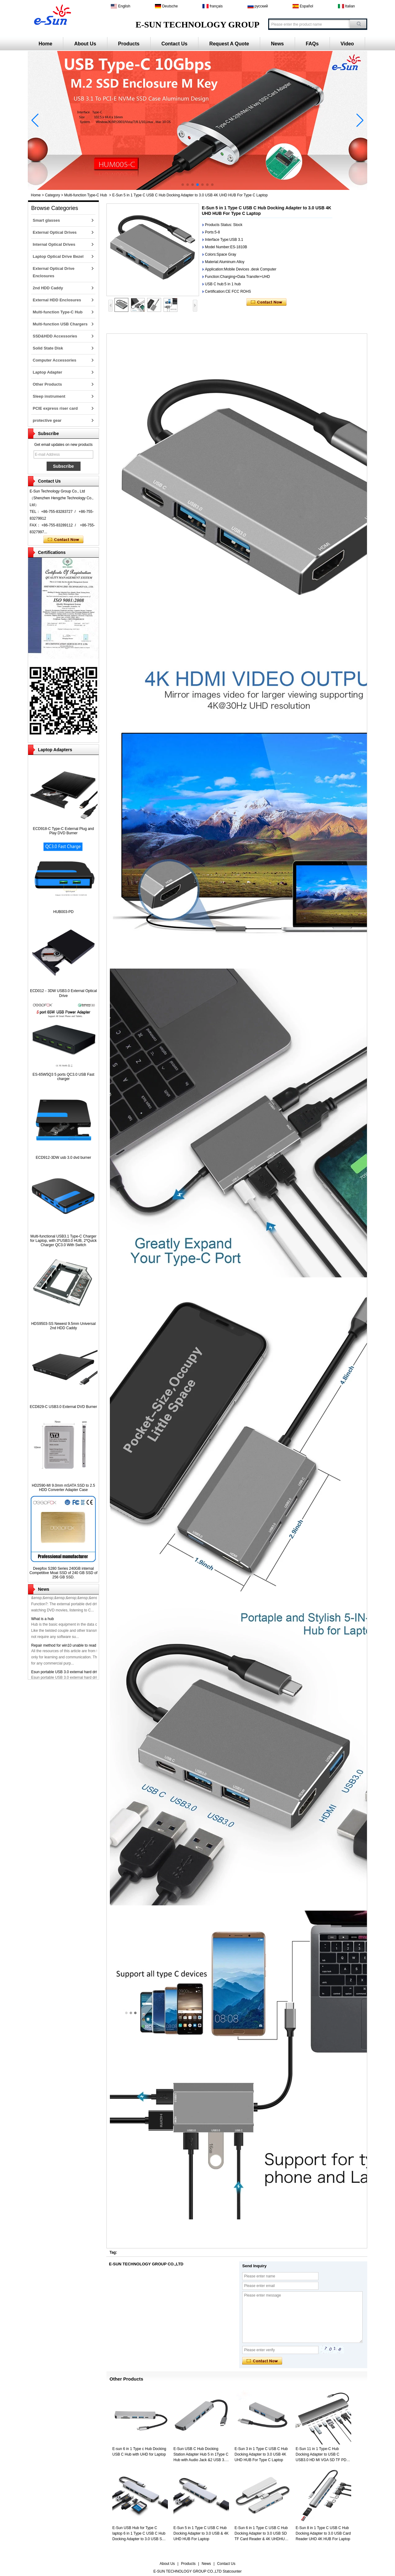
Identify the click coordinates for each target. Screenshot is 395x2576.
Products (128, 43)
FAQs (312, 43)
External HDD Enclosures (57, 300)
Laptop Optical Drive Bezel (58, 256)
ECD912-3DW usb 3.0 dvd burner (63, 1157)
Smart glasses (46, 220)
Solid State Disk (48, 348)
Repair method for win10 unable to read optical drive (74, 1649)
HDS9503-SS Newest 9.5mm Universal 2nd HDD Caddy (63, 1326)
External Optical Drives (55, 232)
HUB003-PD (63, 912)
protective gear (47, 420)
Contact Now (63, 540)
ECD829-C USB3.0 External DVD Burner (63, 1407)
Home (45, 43)
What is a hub (42, 1622)
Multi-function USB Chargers (60, 324)
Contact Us (174, 43)
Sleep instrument (49, 396)
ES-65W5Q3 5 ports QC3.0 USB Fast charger (63, 1076)
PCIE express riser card (55, 408)
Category (52, 195)
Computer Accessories (54, 360)
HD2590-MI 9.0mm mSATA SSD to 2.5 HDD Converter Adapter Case (63, 1487)
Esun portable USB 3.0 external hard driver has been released (82, 1675)
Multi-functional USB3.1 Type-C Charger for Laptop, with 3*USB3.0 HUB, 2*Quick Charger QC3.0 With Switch (63, 1240)
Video (347, 43)
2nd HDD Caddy (48, 288)
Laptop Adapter (47, 372)
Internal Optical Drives (54, 244)
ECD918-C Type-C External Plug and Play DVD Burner (63, 831)
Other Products (47, 384)
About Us (85, 43)
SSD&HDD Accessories (55, 336)
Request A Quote (229, 43)
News (277, 43)
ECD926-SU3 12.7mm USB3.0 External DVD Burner (74, 1596)
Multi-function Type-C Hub (85, 195)
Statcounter (232, 2571)
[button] (182, 184)
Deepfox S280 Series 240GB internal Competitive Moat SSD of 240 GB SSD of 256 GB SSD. (63, 1572)
